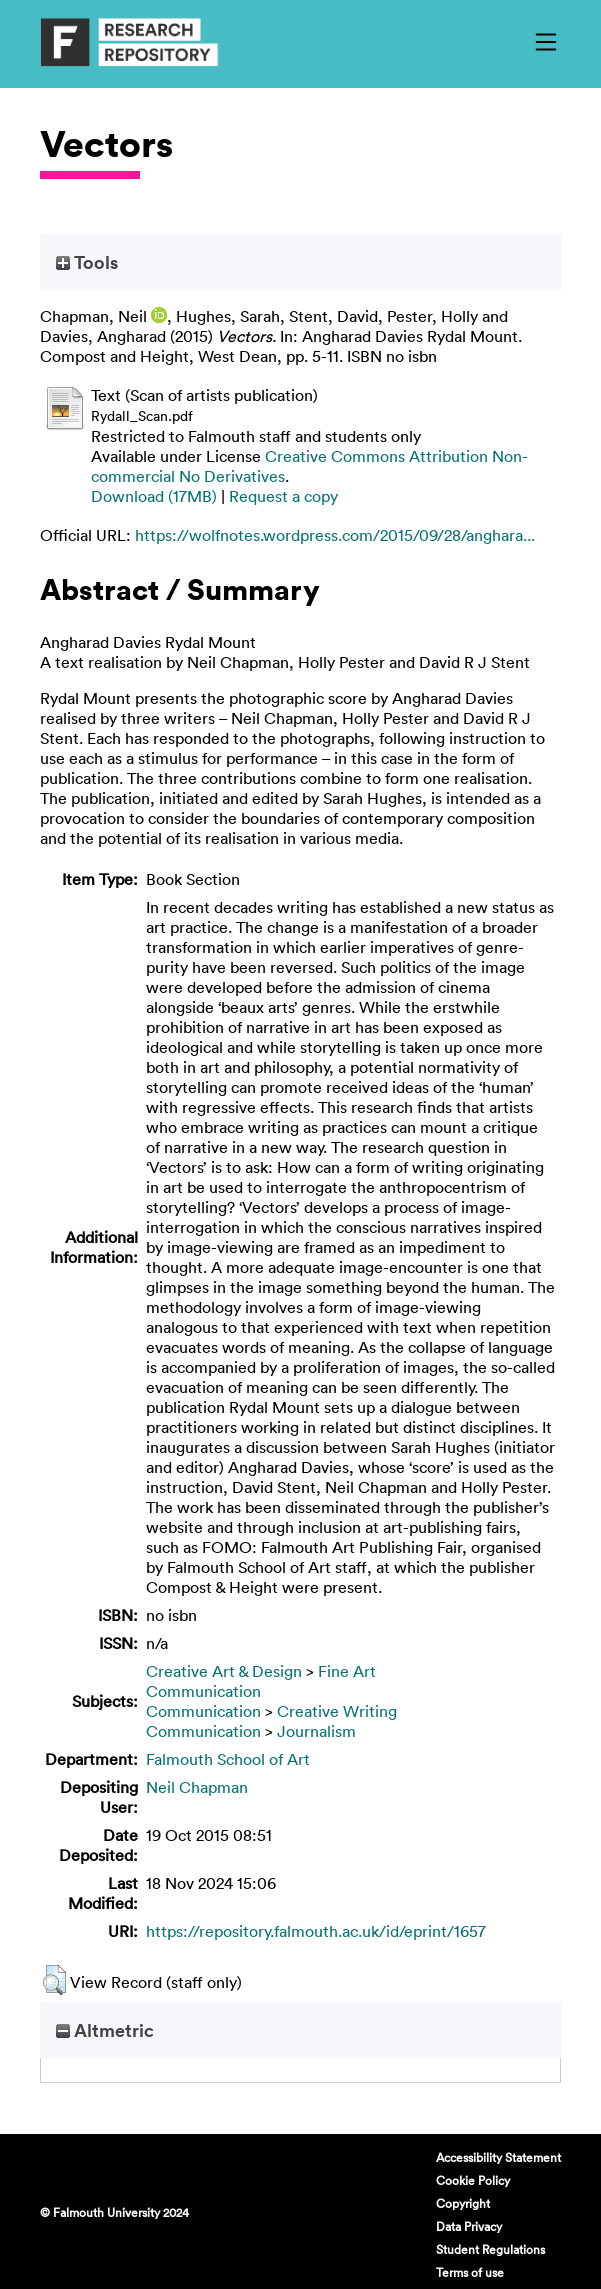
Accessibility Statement (498, 2157)
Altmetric (105, 2030)
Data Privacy (469, 2226)
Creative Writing (337, 1711)
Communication (203, 1691)
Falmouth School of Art (228, 1759)
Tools (87, 262)
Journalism (316, 1731)
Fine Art (347, 1671)
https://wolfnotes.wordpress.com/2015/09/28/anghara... (335, 535)
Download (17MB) (154, 496)
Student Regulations (490, 2249)
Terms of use (470, 2272)
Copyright (463, 2203)
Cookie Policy (473, 2180)
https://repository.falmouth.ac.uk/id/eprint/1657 (316, 1931)
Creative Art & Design (224, 1671)
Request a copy (283, 496)
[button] (54, 1980)
